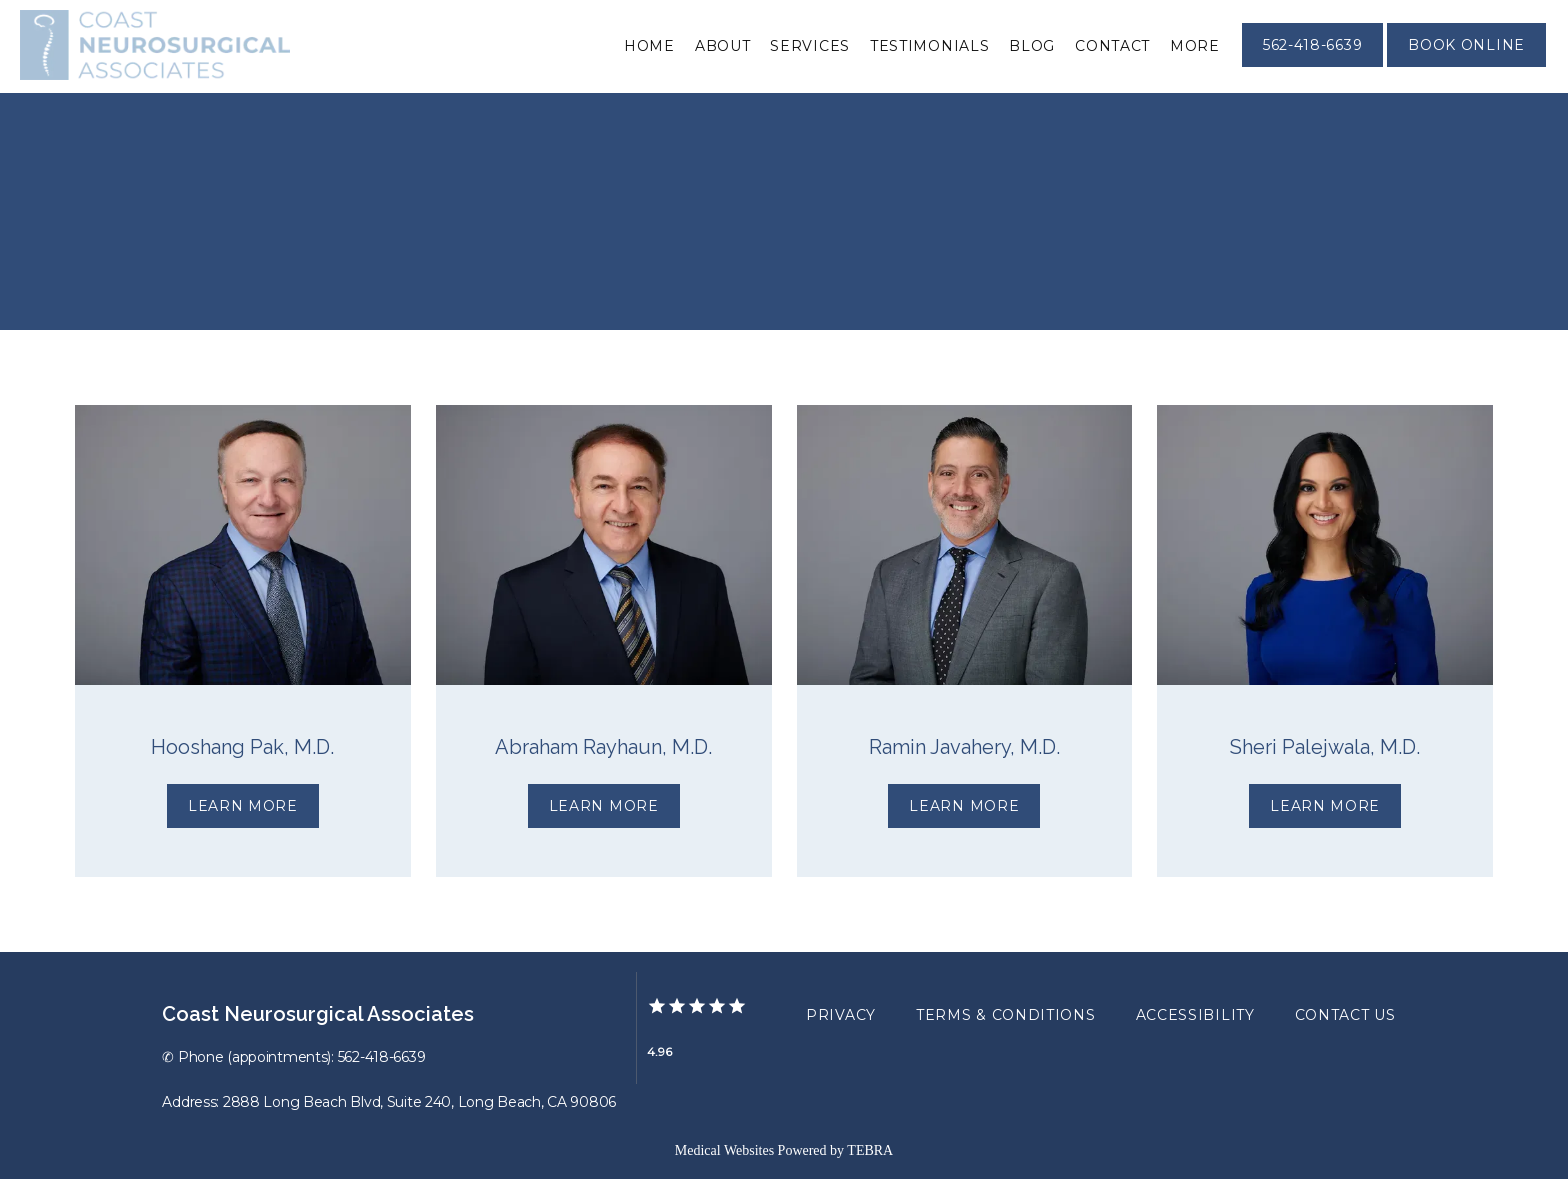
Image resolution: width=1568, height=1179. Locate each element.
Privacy (841, 1015)
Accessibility (1195, 1015)
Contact (1112, 46)
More (1195, 46)
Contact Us (1345, 1015)
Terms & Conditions (1006, 1015)
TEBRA (870, 1150)
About (723, 46)
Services (810, 46)
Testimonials (929, 46)
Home (649, 46)
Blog (1032, 46)
